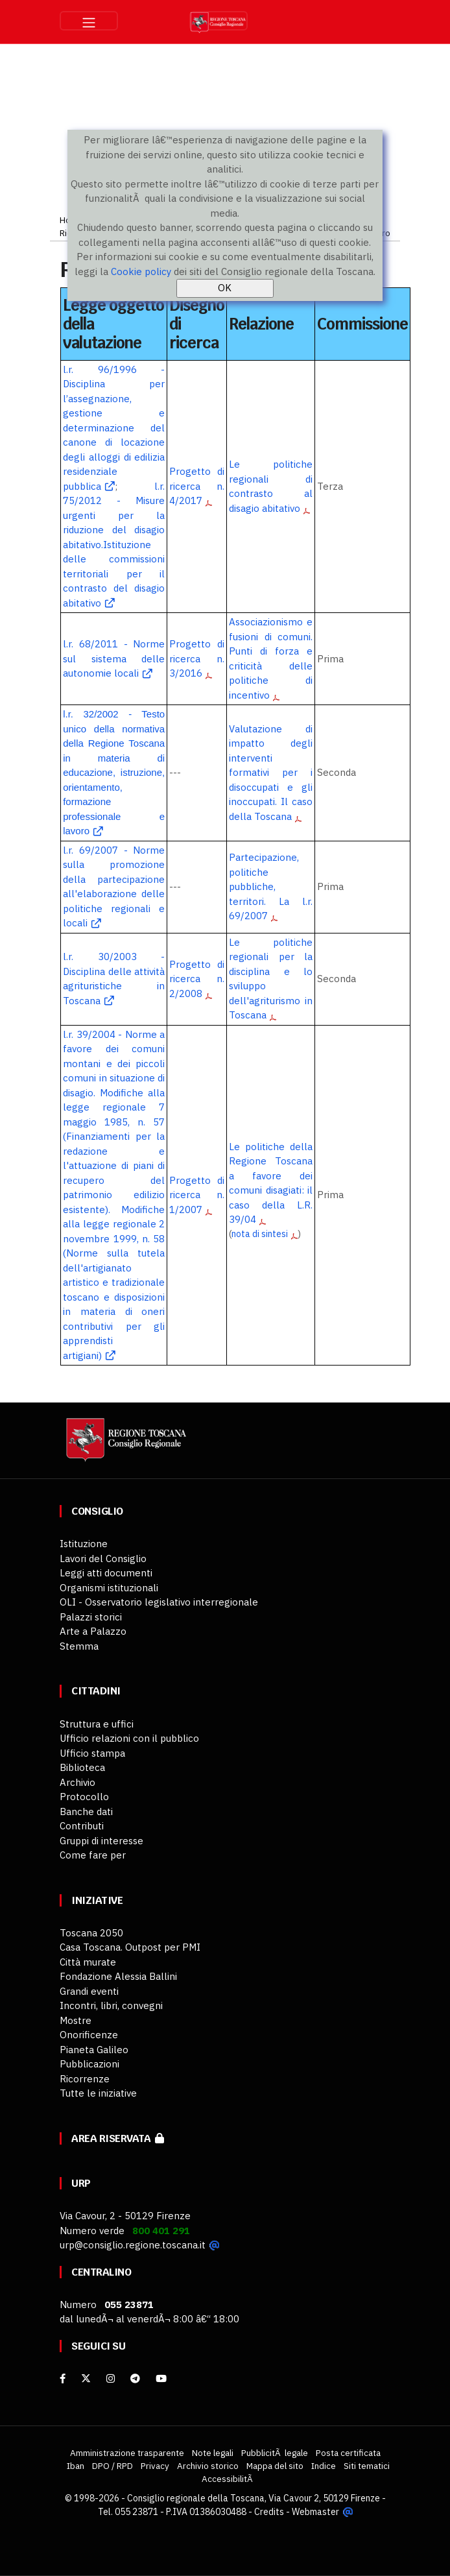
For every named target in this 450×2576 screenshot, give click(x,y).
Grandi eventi (89, 1991)
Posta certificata (348, 2453)
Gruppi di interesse (101, 1841)
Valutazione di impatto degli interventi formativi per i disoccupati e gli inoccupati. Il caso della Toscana (271, 773)
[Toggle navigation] (89, 20)
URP (81, 2183)
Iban (75, 2466)
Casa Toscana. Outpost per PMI (130, 1947)
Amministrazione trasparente (127, 2453)
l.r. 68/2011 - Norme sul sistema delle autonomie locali (114, 658)
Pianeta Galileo (94, 2049)
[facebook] (62, 2378)
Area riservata (117, 2138)
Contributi (82, 1826)
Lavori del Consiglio (103, 1558)
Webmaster (315, 2512)
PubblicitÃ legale (274, 2453)
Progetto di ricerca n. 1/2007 (196, 1195)
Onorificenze (89, 2034)
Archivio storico (208, 2466)
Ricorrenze (85, 2079)
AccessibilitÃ (228, 2479)
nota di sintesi (259, 1234)
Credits (269, 2512)
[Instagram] (110, 2378)
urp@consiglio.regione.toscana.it (133, 2245)
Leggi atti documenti (106, 1573)
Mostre (75, 2020)
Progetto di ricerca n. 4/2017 (196, 486)
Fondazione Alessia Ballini (118, 1976)
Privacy (155, 2466)
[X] (86, 2378)
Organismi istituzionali (109, 1588)
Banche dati (86, 1811)
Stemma (79, 1646)
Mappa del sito (274, 2466)
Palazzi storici (91, 1617)
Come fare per (93, 1855)
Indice (323, 2466)
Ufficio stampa (92, 1753)
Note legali (212, 2453)
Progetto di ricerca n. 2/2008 (196, 979)
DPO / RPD (112, 2466)
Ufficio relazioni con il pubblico (129, 1738)
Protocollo (84, 1796)
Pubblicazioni (89, 2064)
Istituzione (84, 1543)
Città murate (88, 1962)
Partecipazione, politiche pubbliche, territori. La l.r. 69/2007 (271, 886)
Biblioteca (82, 1767)
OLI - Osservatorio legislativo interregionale (159, 1602)
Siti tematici (367, 2466)
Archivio (77, 1782)
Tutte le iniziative (98, 2093)
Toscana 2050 (91, 1933)
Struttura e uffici (97, 1724)
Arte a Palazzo (93, 1631)
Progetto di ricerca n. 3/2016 (196, 658)
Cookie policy (141, 271)
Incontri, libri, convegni (111, 2005)
